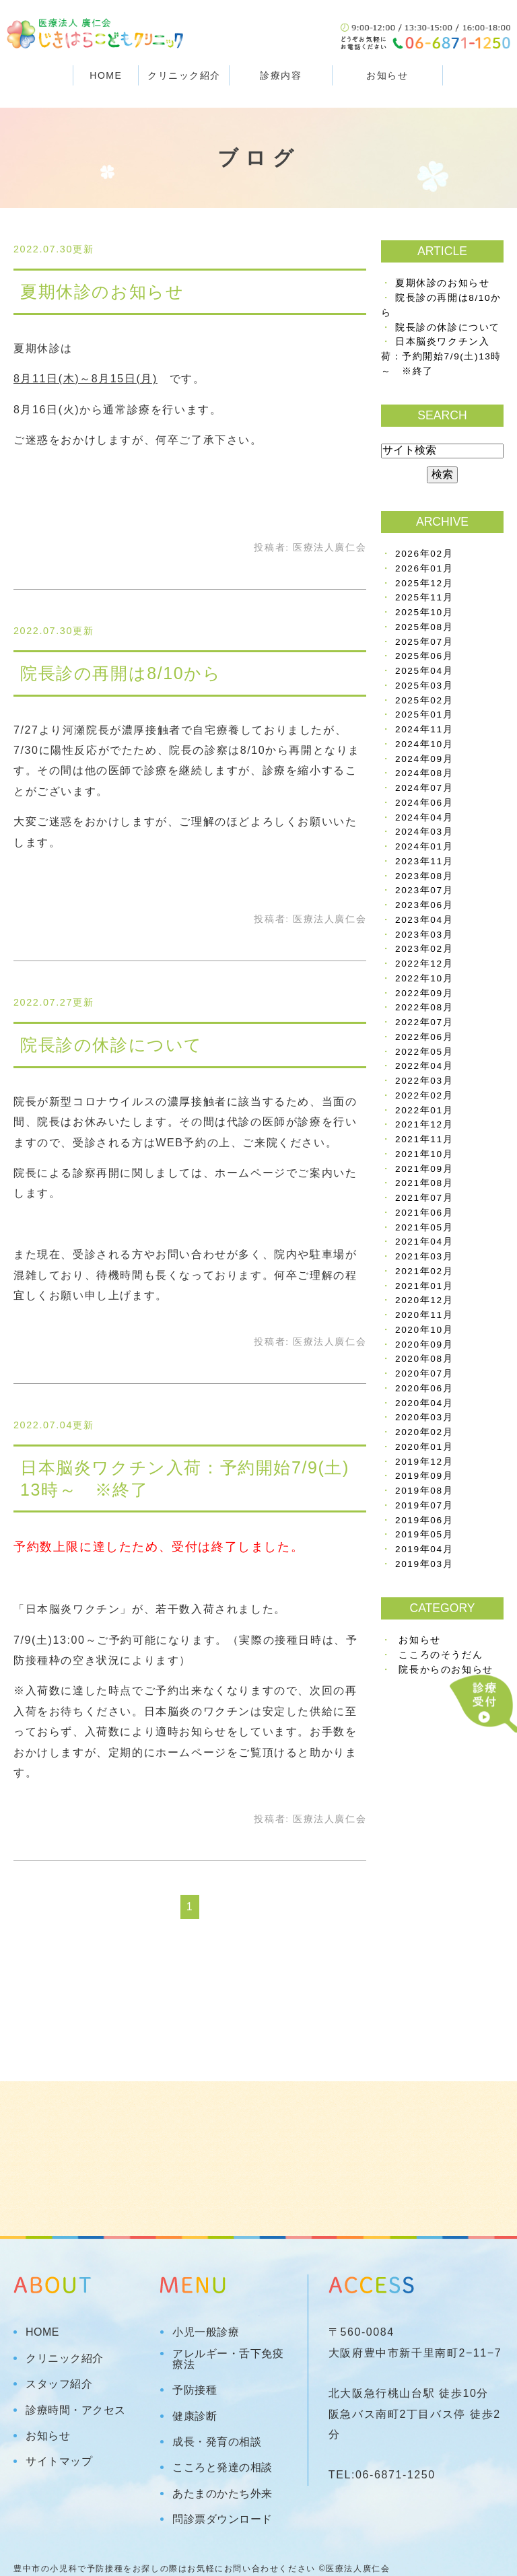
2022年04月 (424, 1066)
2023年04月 (424, 920)
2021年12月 (424, 1124)
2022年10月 (424, 978)
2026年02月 (424, 554)
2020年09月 (424, 1344)
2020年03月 (424, 1417)
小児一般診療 (205, 2332)
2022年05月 (424, 1052)
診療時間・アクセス (76, 2410)
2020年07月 (424, 1373)
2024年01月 (424, 846)
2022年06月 (424, 1037)
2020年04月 (424, 1403)
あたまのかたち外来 (222, 2493)
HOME (106, 75)
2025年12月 (424, 583)
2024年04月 (424, 817)
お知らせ (387, 75)
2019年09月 (424, 1476)
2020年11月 (424, 1315)
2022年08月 (424, 1007)
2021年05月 (424, 1227)
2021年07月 (424, 1198)
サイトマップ (59, 2461)
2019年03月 (424, 1564)
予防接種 (194, 2390)
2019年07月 (424, 1505)
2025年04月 (424, 671)
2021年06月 (424, 1213)
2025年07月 (424, 642)
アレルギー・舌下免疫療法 (227, 2359)
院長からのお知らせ (446, 1670)
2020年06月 (424, 1388)
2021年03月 (424, 1256)
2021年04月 (424, 1242)
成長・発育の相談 (216, 2442)
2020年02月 (424, 1432)
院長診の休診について (111, 1044)
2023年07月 (424, 890)
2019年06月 (424, 1520)
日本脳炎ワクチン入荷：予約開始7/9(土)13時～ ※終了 (441, 356)
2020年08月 (424, 1359)
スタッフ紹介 (59, 2384)
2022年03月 (424, 1081)
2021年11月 (424, 1139)
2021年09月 (424, 1169)
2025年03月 (424, 686)
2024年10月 (424, 744)
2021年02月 (424, 1271)
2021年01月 (424, 1286)
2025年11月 (424, 597)
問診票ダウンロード (222, 2519)
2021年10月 (424, 1154)
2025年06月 (424, 656)
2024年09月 (424, 759)
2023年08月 (424, 876)
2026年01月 (424, 568)
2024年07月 (424, 788)
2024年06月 (424, 803)
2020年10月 (424, 1330)
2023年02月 (424, 949)
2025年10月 (424, 612)
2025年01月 (424, 714)
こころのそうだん (441, 1655)
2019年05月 (424, 1534)
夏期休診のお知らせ (102, 291)
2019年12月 (424, 1462)
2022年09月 (424, 993)
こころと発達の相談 (222, 2467)
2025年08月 (424, 627)
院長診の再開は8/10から (120, 673)
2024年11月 (424, 729)
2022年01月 (424, 1110)
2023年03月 (424, 935)
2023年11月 (424, 861)
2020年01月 (424, 1447)
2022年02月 (424, 1095)
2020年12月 (424, 1300)
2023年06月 (424, 905)
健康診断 (194, 2416)
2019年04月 (424, 1549)
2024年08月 (424, 773)
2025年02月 (424, 700)
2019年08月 (424, 1491)
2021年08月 (424, 1183)
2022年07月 (424, 1022)
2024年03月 (424, 832)
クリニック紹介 (65, 2358)
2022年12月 (424, 964)
